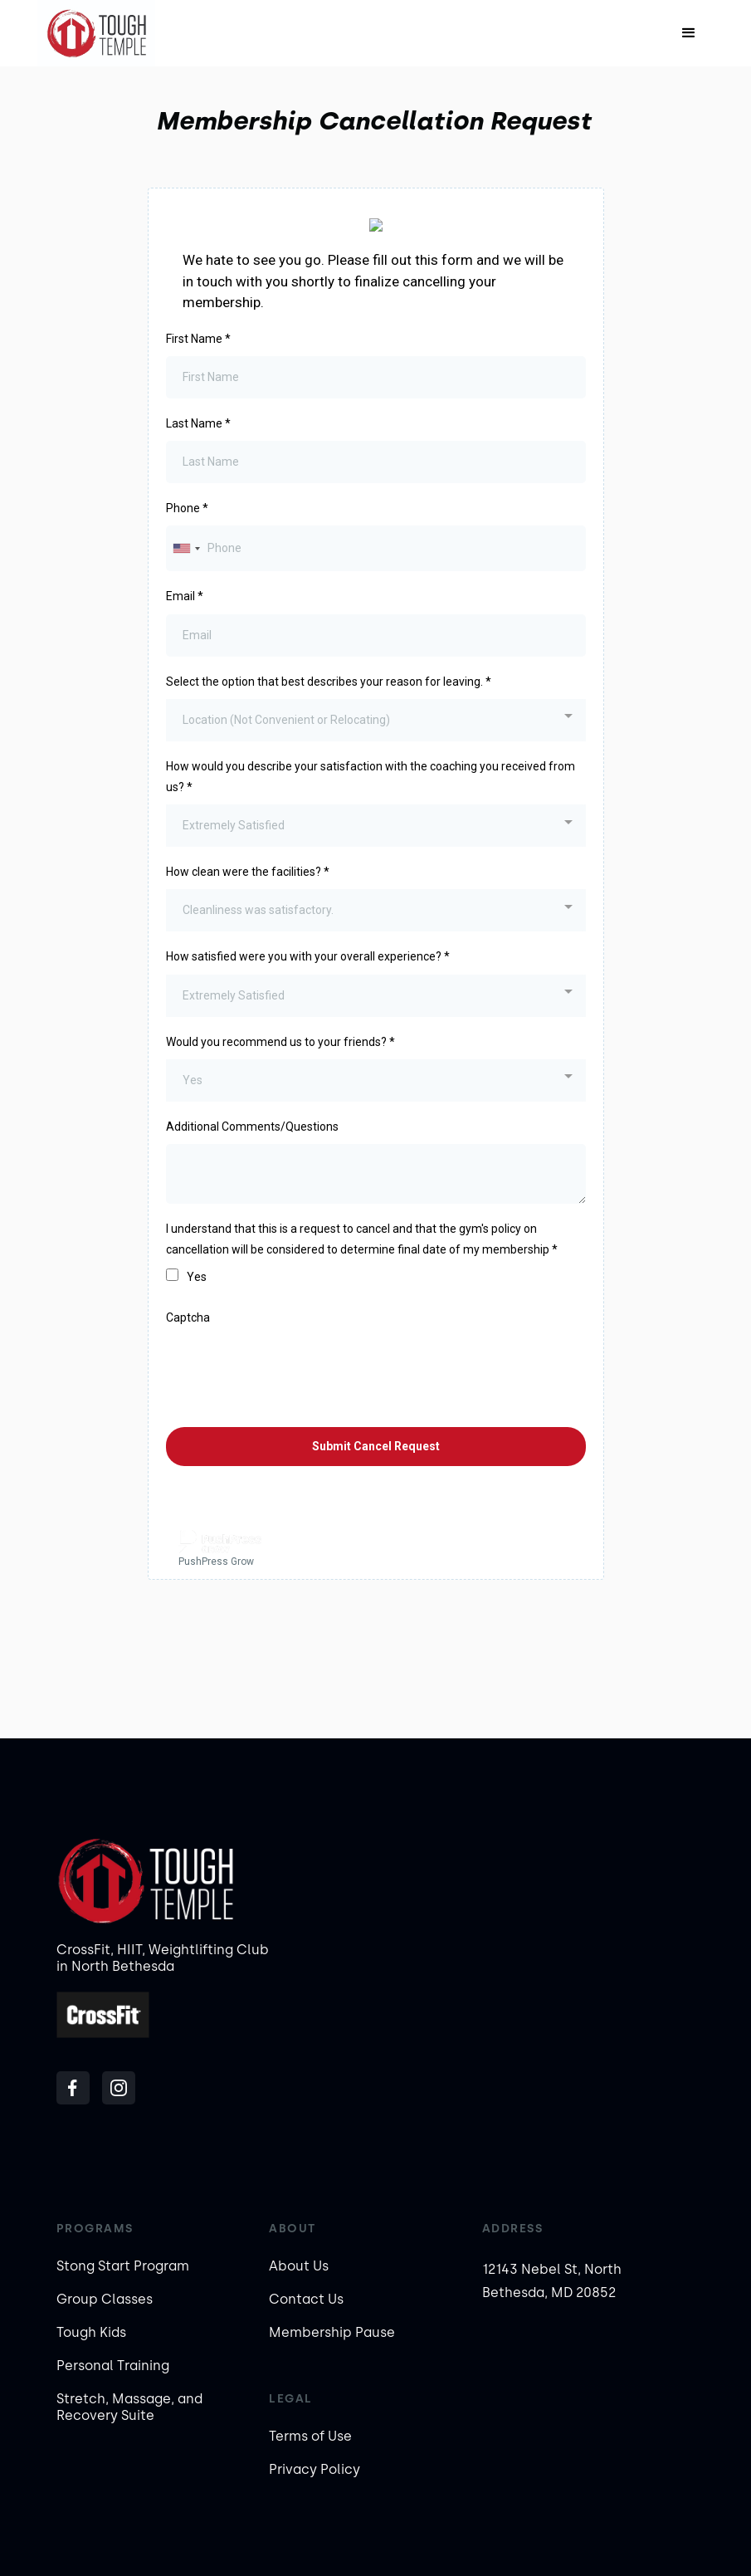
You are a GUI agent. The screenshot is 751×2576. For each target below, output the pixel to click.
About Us (299, 2266)
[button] (689, 33)
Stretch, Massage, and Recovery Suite (129, 2407)
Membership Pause (332, 2332)
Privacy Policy (314, 2469)
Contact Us (306, 2299)
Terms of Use (310, 2436)
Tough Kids (91, 2332)
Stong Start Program (122, 2266)
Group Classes (104, 2299)
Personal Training (112, 2365)
